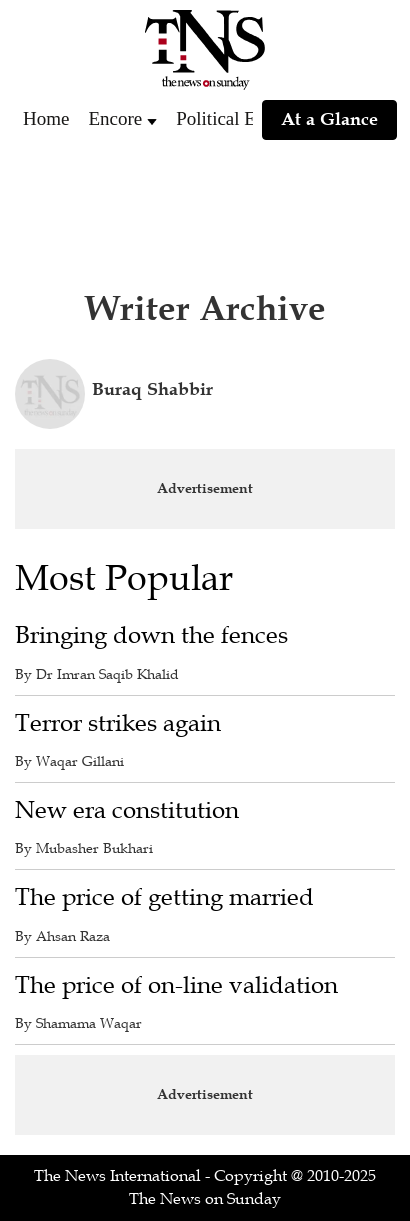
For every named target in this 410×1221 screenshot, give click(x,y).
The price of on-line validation (176, 985)
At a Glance (329, 119)
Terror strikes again (118, 723)
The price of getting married (164, 897)
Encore (115, 118)
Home (46, 118)
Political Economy (246, 118)
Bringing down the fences (151, 635)
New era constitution (127, 810)
